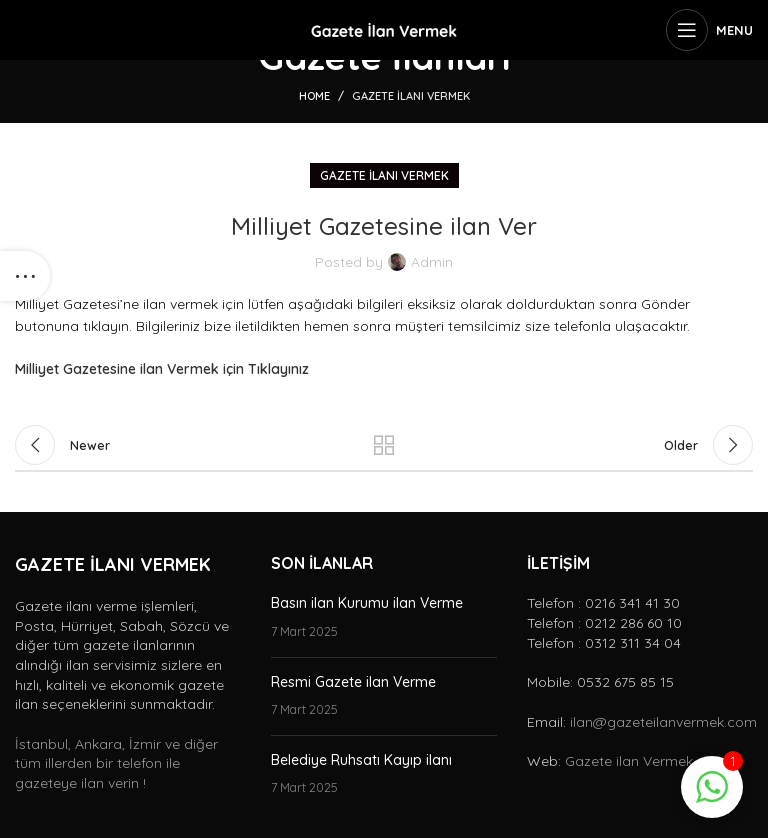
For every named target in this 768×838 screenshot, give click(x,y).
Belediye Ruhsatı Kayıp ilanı (361, 760)
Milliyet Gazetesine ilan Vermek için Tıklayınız (162, 369)
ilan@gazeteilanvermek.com (663, 722)
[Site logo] (384, 29)
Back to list (384, 445)
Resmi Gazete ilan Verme (353, 682)
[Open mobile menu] (709, 30)
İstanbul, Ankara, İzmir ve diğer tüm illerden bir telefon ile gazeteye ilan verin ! (116, 763)
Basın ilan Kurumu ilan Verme (367, 603)
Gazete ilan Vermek (629, 761)
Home (314, 96)
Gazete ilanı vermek (411, 96)
